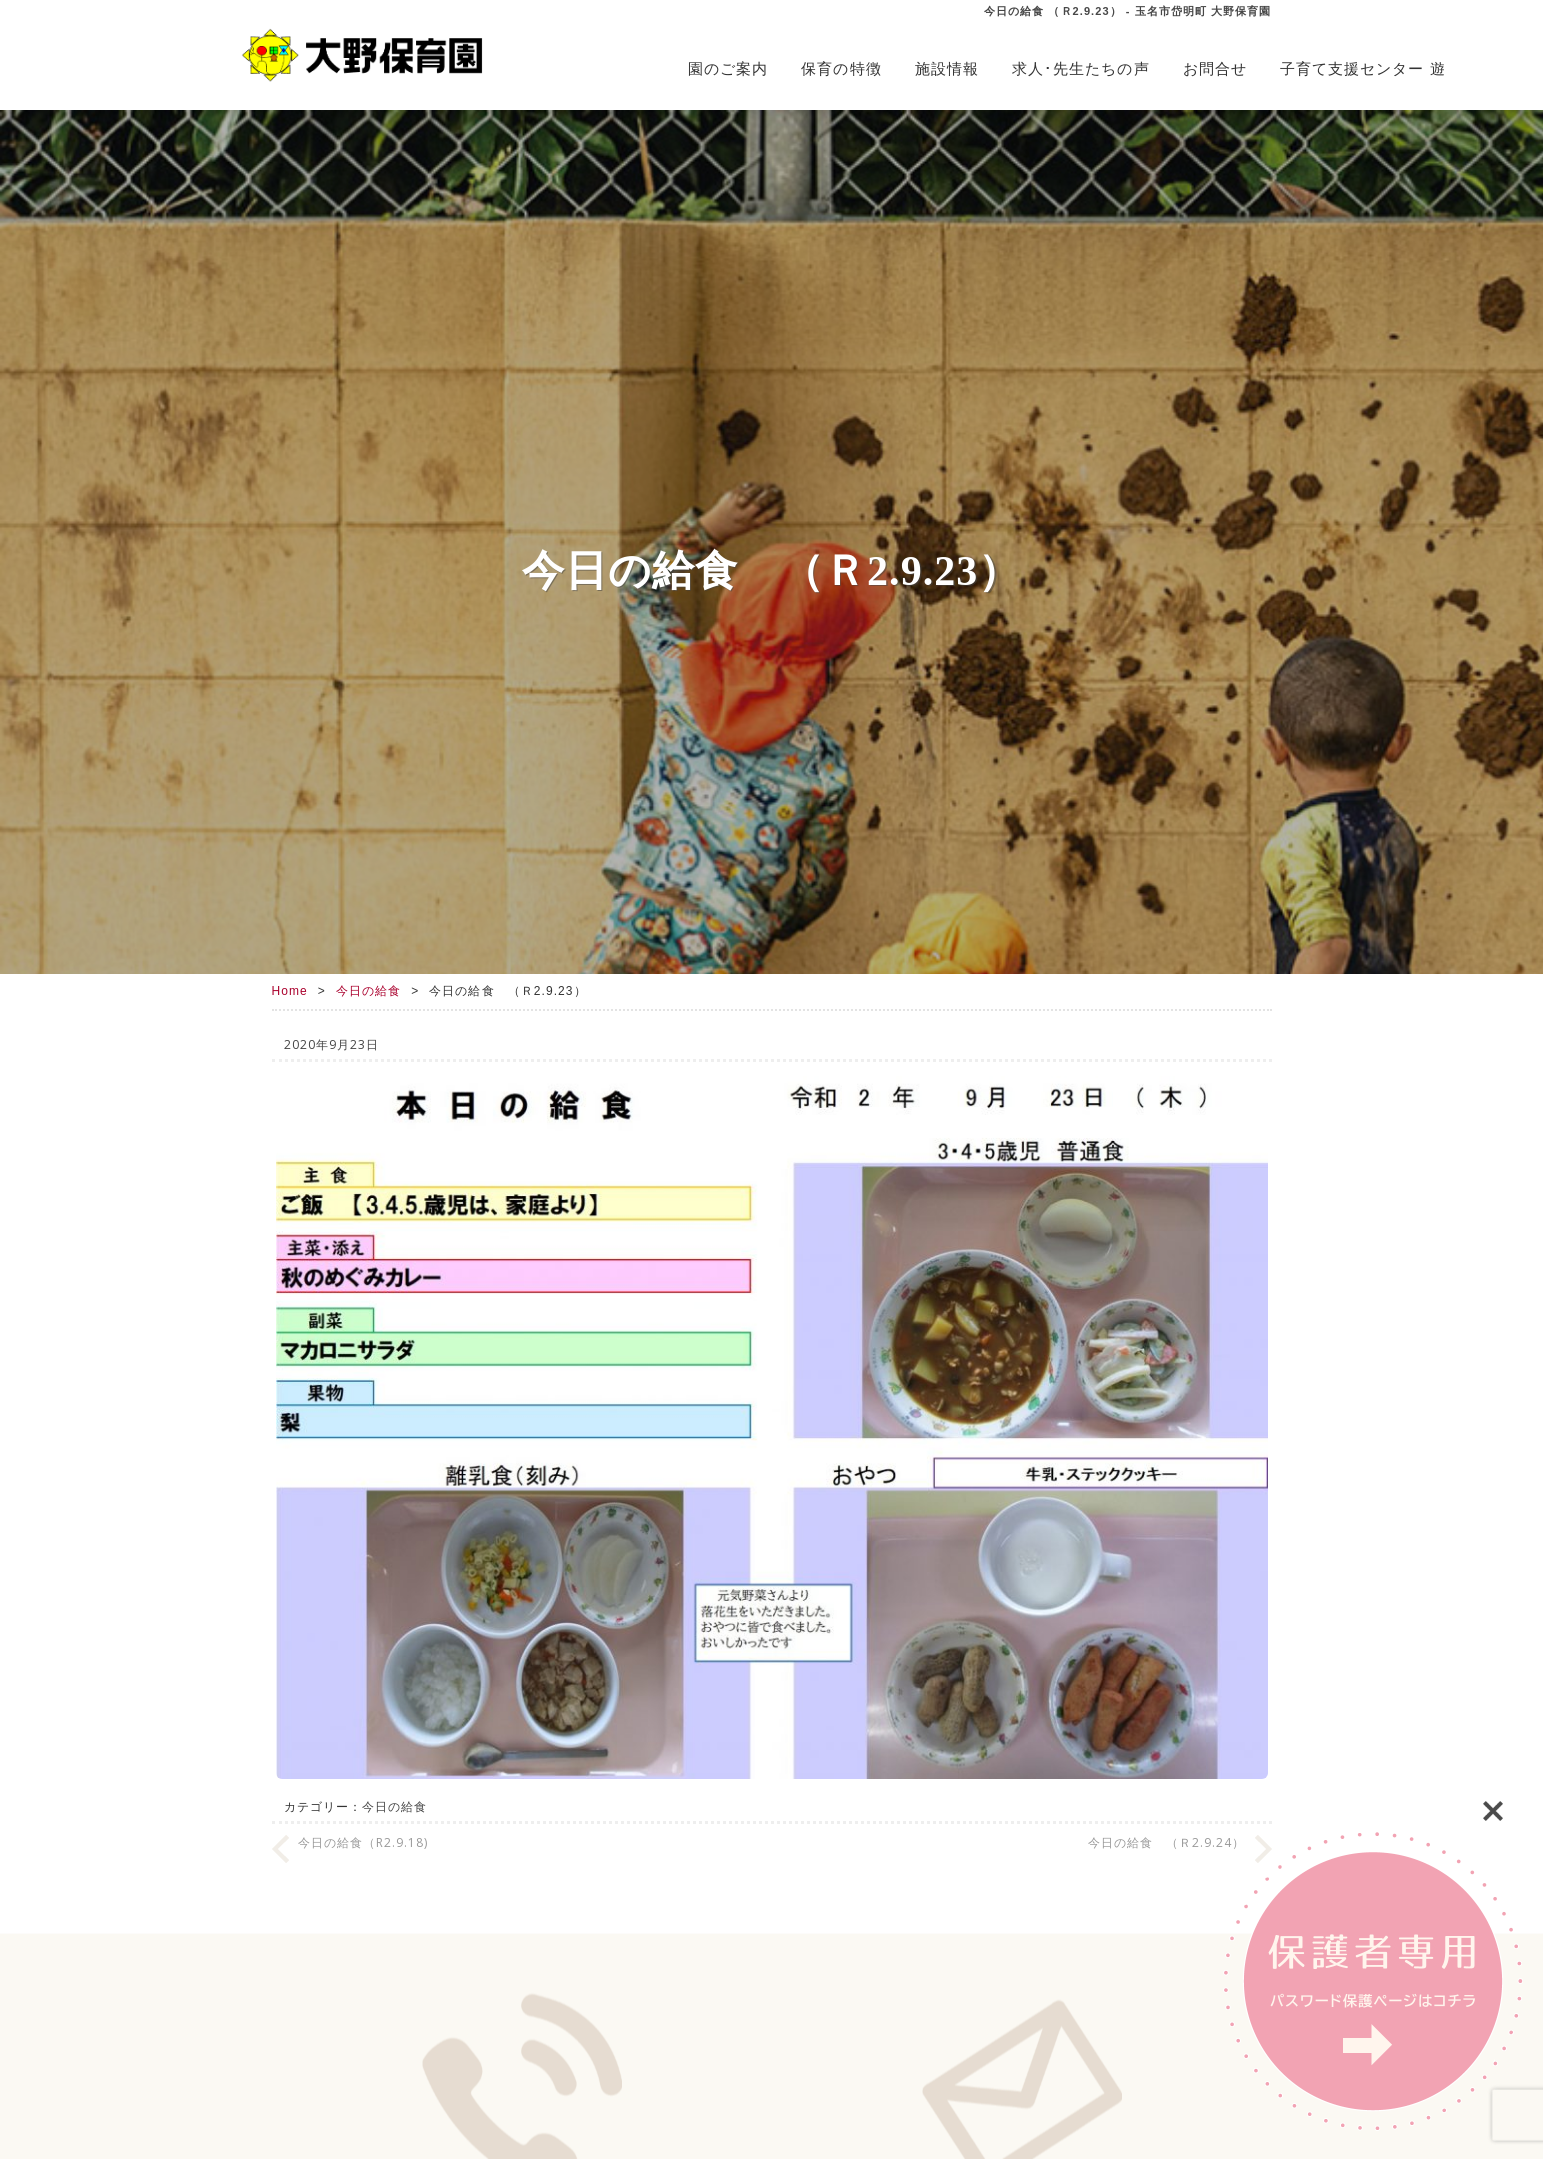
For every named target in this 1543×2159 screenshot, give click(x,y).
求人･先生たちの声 (1081, 68)
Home (290, 991)
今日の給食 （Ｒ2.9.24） (1167, 1842)
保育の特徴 (841, 68)
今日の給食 (368, 991)
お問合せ (1215, 68)
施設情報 (947, 68)
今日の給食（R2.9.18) (363, 1842)
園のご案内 (728, 68)
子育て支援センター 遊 (1363, 68)
